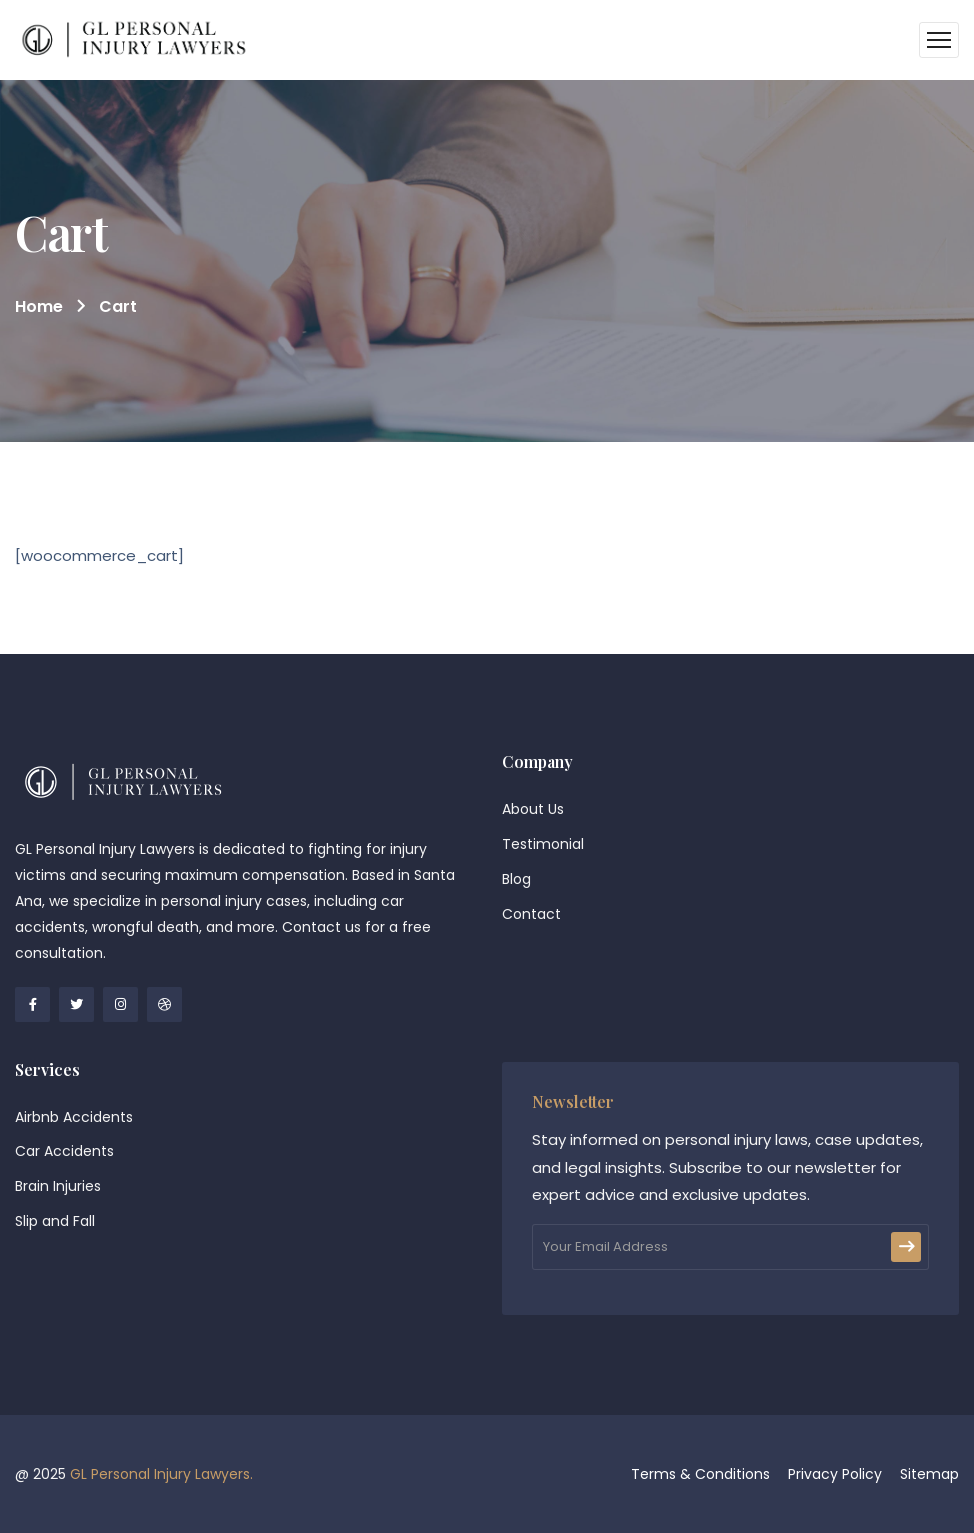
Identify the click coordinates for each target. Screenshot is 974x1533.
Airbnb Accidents (74, 1117)
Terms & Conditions (700, 1474)
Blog (516, 879)
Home (39, 306)
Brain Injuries (58, 1186)
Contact (531, 914)
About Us (533, 809)
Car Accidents (64, 1151)
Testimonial (543, 844)
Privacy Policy (835, 1474)
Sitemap (929, 1474)
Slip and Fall (55, 1221)
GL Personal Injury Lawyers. (161, 1474)
